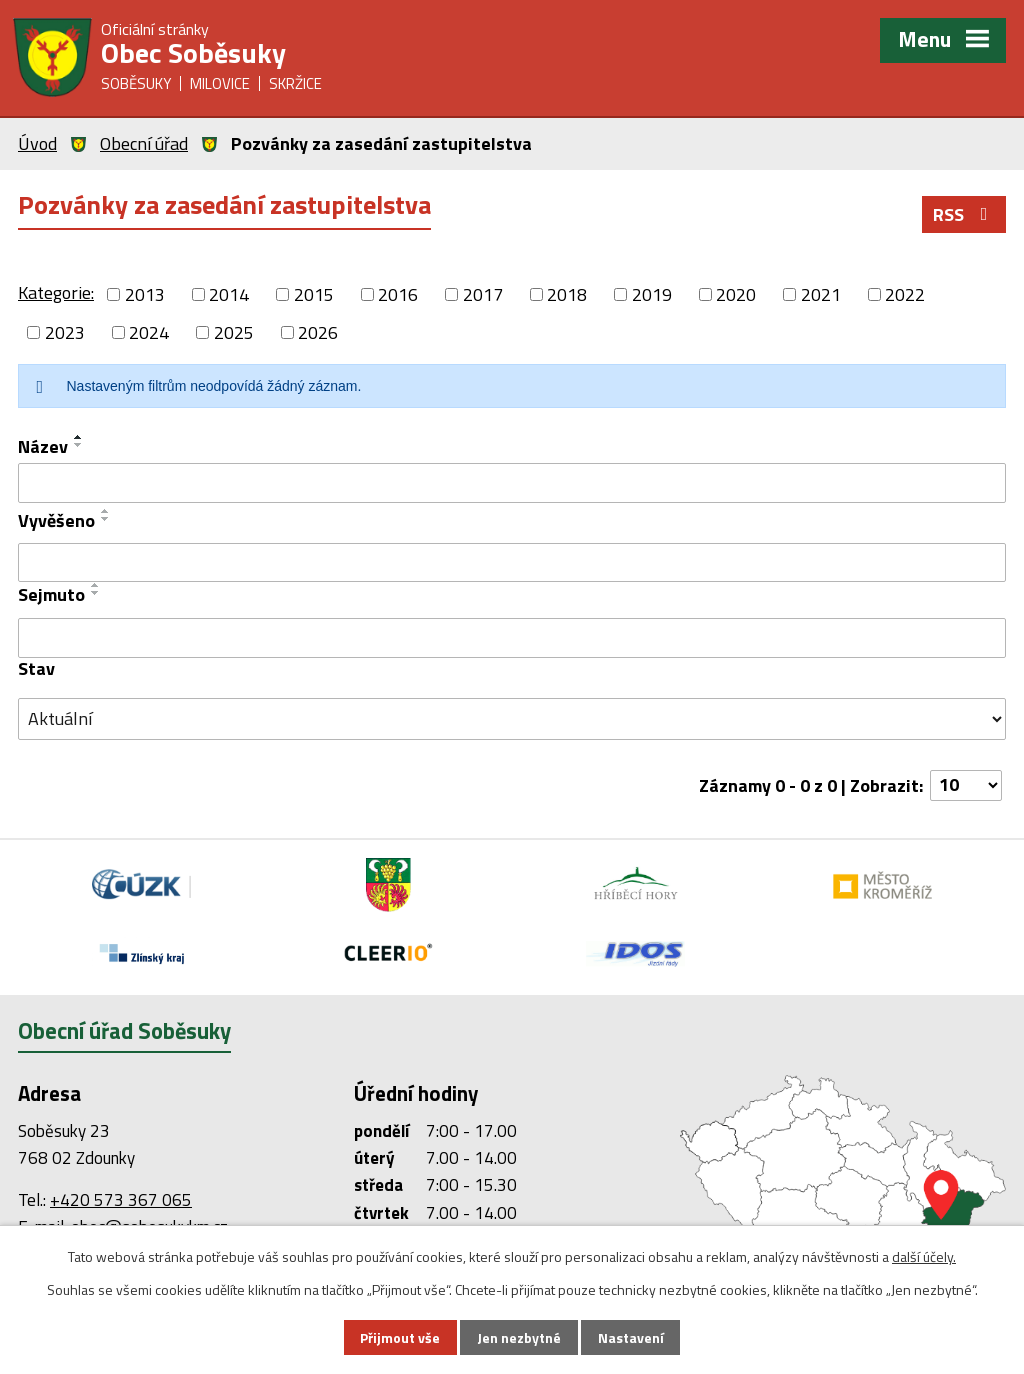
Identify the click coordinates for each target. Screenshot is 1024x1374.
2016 (398, 294)
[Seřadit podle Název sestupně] (79, 445)
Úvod (37, 143)
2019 (652, 294)
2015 (314, 294)
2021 (821, 294)
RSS (964, 214)
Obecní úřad (144, 143)
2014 (229, 294)
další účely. (924, 1256)
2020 (736, 294)
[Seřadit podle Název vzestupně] (79, 437)
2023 (65, 332)
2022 (905, 294)
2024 (149, 332)
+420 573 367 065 (121, 1200)
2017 (483, 294)
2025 (234, 332)
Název (43, 446)
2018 (567, 294)
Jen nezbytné (519, 1337)
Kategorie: (56, 292)
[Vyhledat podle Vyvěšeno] (512, 563)
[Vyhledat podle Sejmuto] (512, 638)
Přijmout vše (400, 1337)
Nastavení (631, 1337)
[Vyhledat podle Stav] (512, 719)
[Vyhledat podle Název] (512, 483)
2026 (318, 332)
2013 (145, 294)
